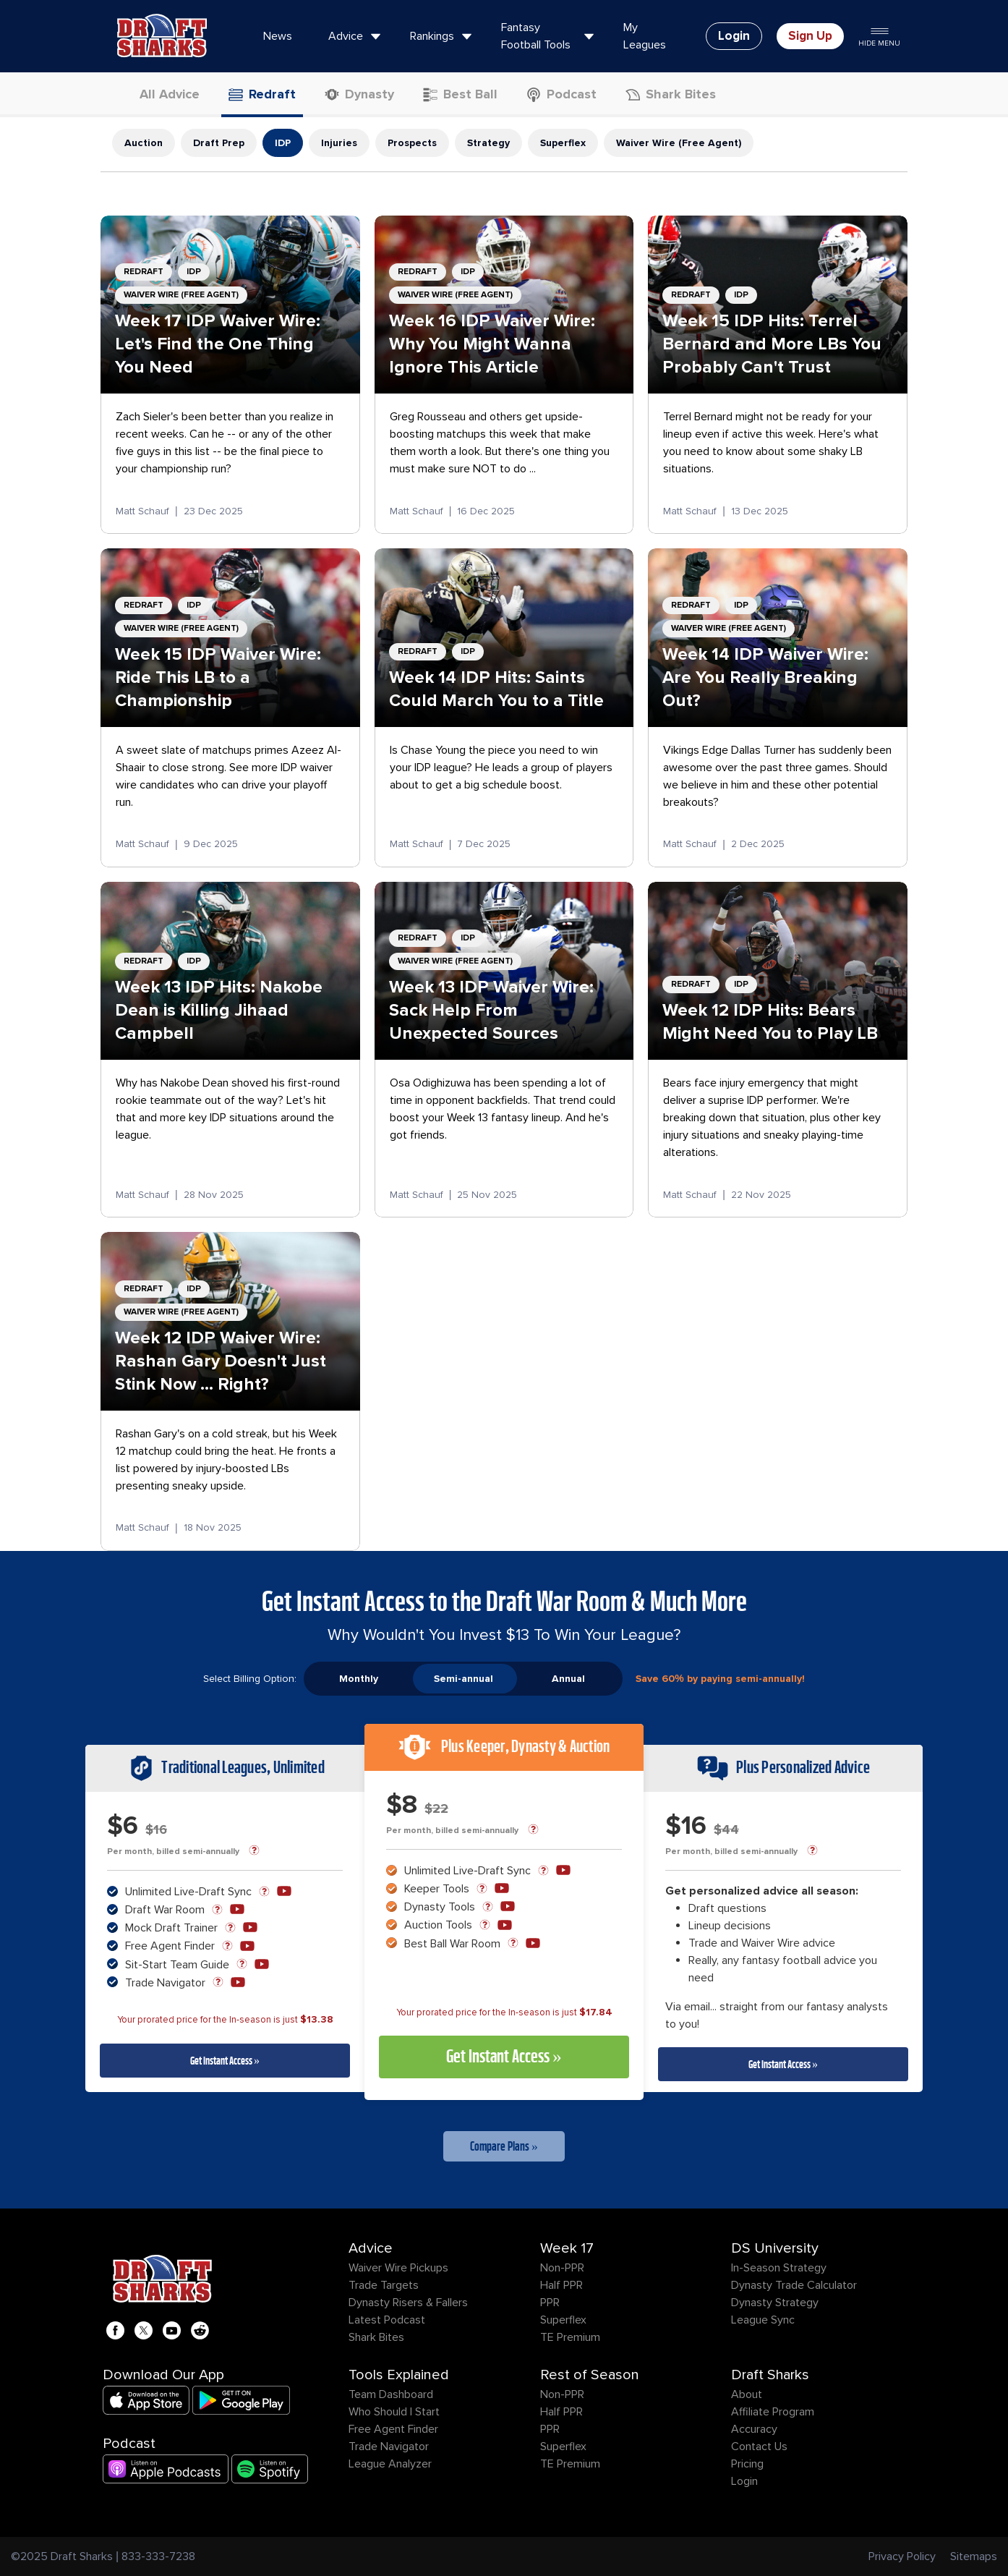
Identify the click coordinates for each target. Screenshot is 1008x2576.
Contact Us (759, 2446)
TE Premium (570, 2337)
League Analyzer (390, 2464)
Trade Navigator (389, 2446)
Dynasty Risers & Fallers (408, 2302)
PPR (550, 2302)
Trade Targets (384, 2285)
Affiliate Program (772, 2412)
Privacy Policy (902, 2556)
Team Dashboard (391, 2394)
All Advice (161, 94)
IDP (283, 143)
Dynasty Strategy (775, 2302)
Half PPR (561, 2285)
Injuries (339, 143)
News (277, 36)
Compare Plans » (504, 2146)
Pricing (747, 2464)
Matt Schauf (142, 511)
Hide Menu (879, 36)
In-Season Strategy (779, 2268)
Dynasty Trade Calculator (794, 2285)
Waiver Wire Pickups (398, 2268)
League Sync (763, 2320)
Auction (143, 143)
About (746, 2394)
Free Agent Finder (393, 2429)
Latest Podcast (387, 2320)
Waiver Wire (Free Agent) (678, 143)
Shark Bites (376, 2337)
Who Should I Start (394, 2412)
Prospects (412, 143)
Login (744, 2481)
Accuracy (754, 2429)
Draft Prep (218, 143)
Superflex (563, 143)
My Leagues (644, 36)
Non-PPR (562, 2268)
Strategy (488, 143)
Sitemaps (973, 2556)
